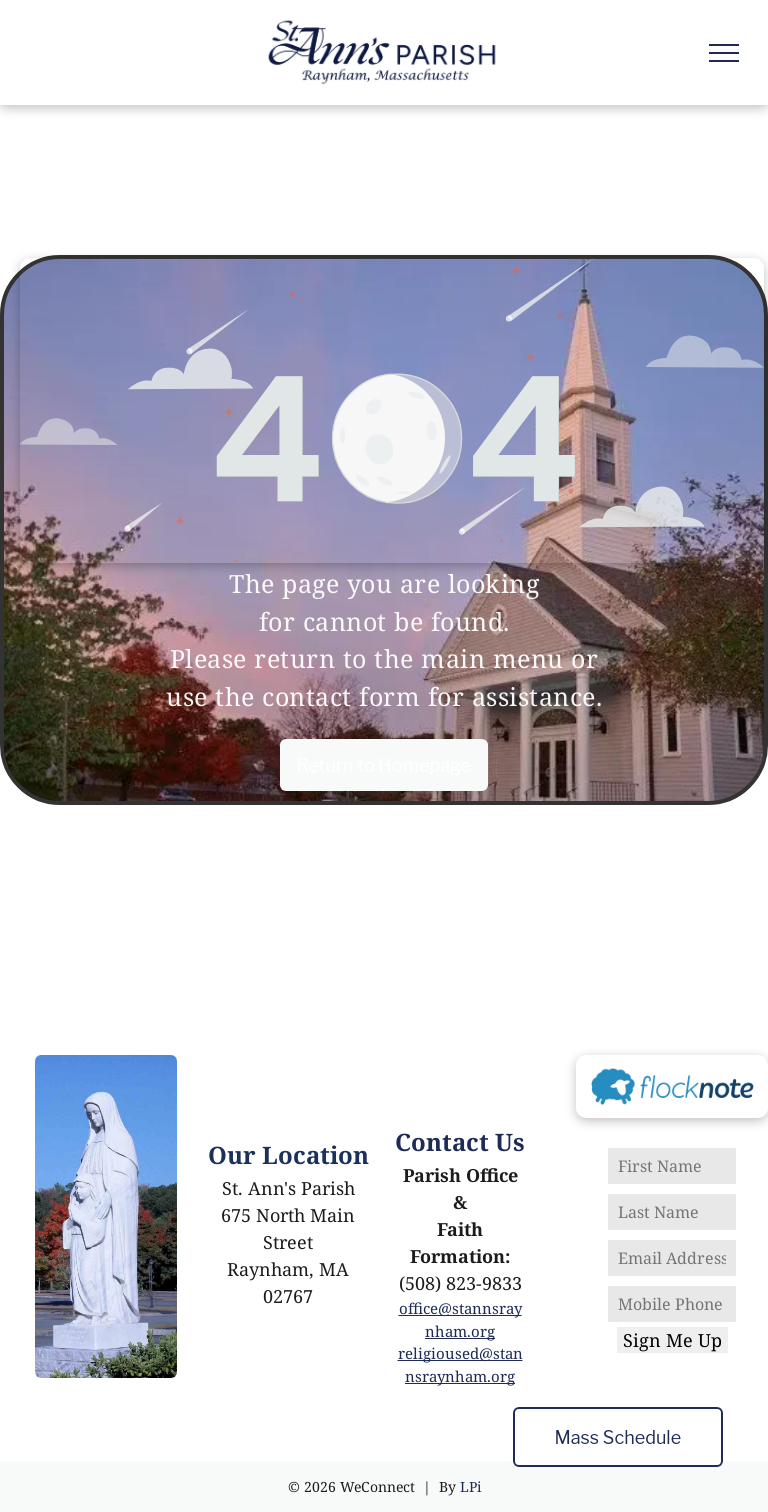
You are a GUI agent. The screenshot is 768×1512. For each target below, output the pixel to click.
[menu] (724, 53)
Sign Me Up (672, 1340)
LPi (470, 1486)
